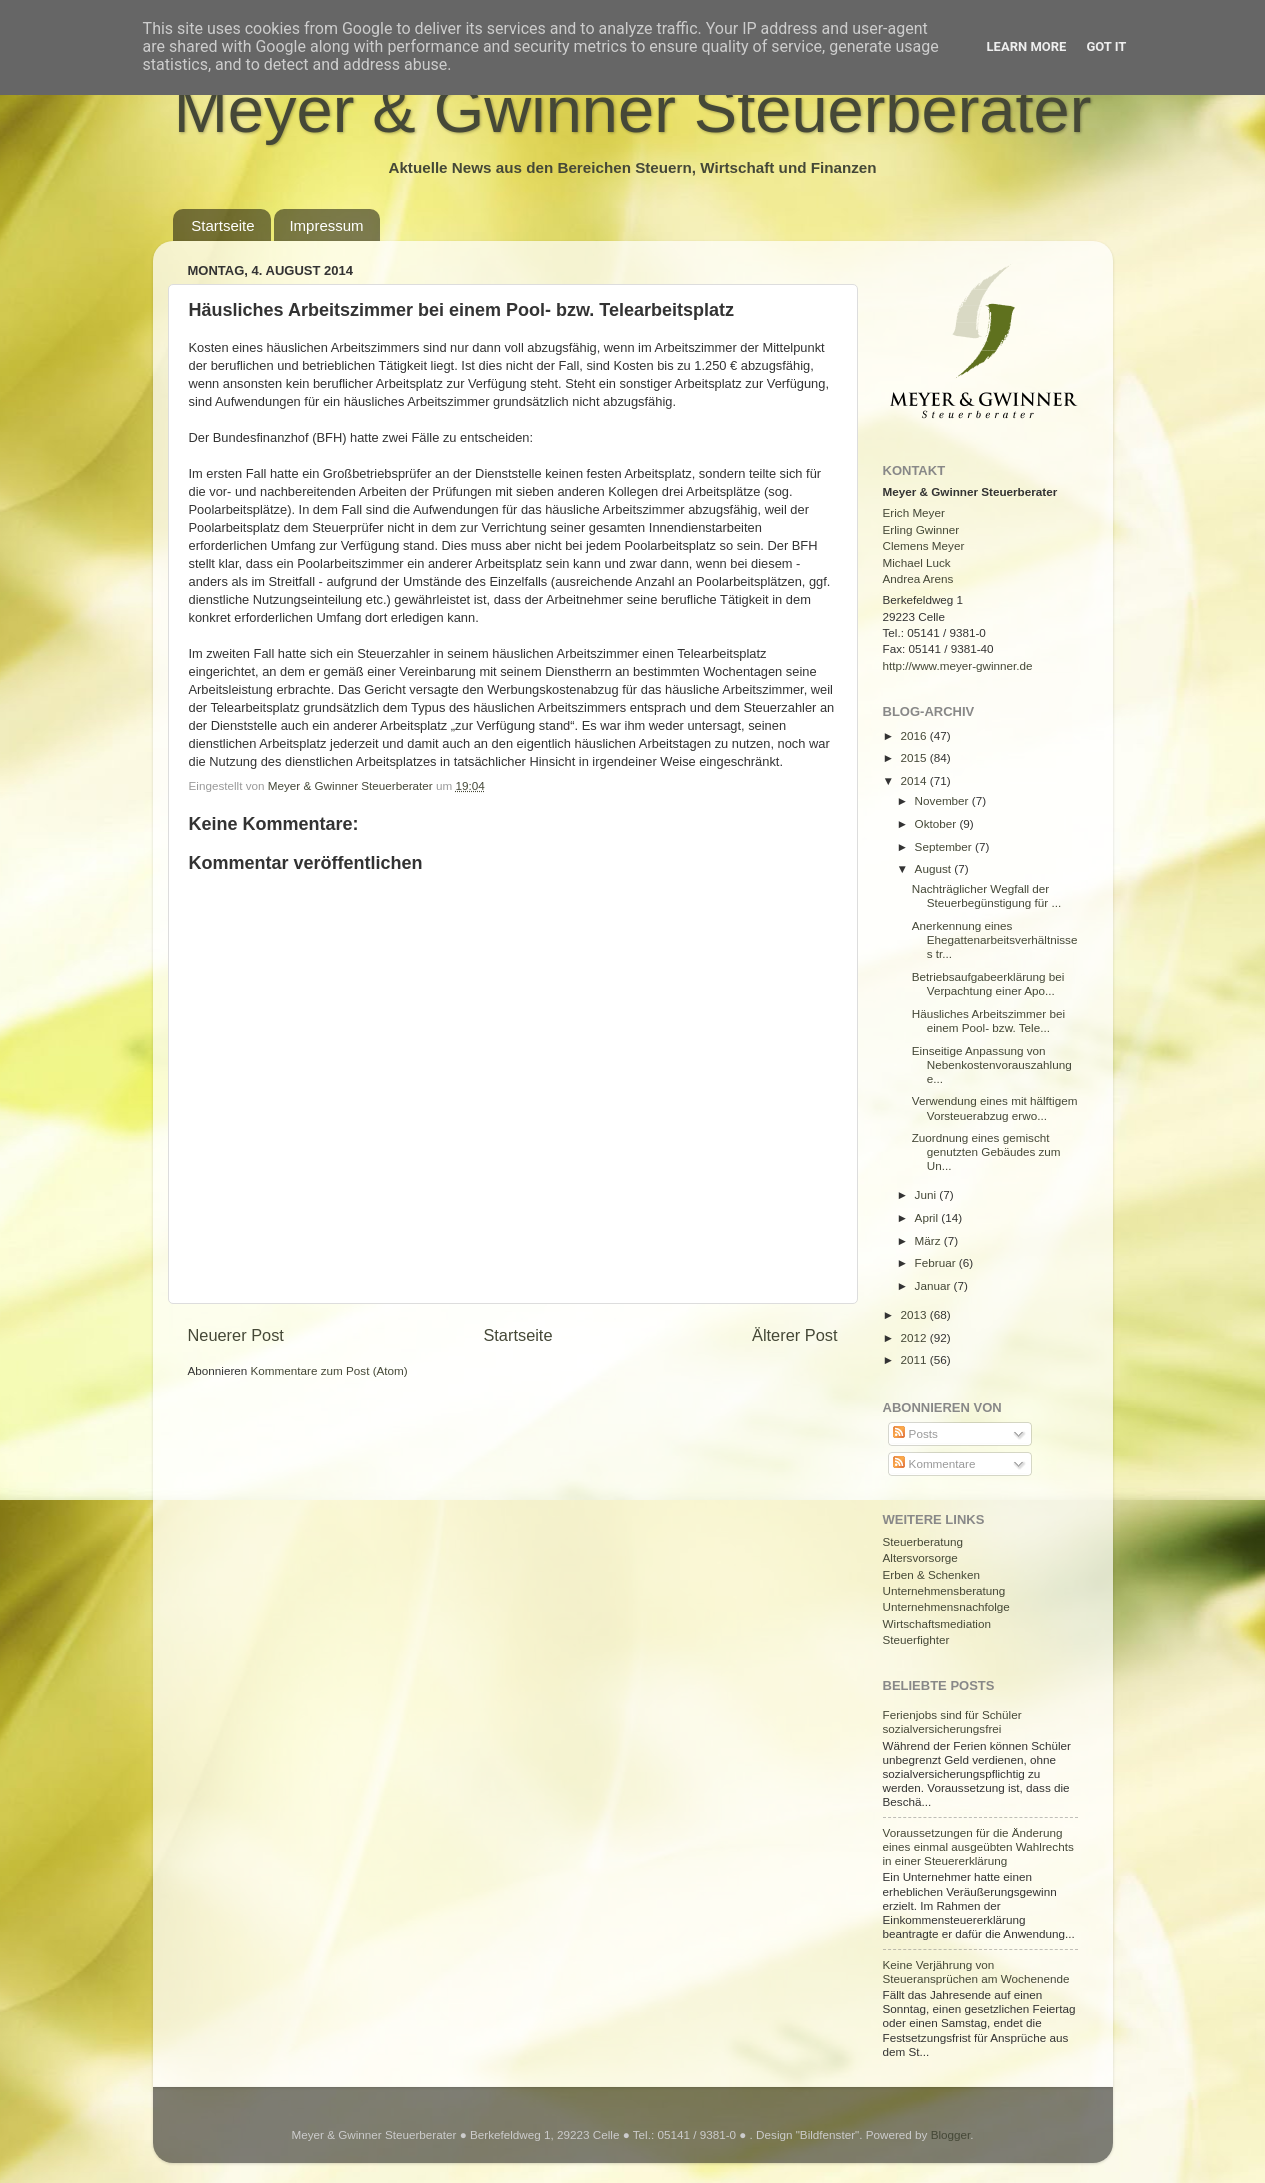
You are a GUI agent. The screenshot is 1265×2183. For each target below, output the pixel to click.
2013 (915, 1314)
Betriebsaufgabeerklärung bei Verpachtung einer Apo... (988, 983)
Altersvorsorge (920, 1557)
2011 (915, 1359)
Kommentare (934, 1463)
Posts (915, 1433)
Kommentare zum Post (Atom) (329, 1370)
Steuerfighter (916, 1639)
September (945, 846)
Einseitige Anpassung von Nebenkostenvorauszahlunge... (992, 1064)
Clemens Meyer (924, 545)
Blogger (951, 2134)
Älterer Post (794, 1335)
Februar (937, 1262)
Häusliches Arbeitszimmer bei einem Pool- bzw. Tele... (988, 1020)
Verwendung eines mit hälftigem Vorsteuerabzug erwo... (995, 1107)
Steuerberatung (923, 1541)
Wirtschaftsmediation (937, 1623)
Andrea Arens (918, 578)
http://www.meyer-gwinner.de (958, 665)
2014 (915, 780)
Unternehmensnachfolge (946, 1606)
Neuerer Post (236, 1335)
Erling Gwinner (921, 529)
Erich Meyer (914, 512)
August (935, 868)
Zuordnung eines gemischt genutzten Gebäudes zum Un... (986, 1151)
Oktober (937, 823)
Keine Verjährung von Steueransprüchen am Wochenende (976, 1971)
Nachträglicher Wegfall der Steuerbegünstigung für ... (987, 895)
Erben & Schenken (931, 1574)
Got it (1106, 46)
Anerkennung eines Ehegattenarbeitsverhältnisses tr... (995, 939)
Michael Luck (917, 562)
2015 (915, 757)
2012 (915, 1337)
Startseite (222, 225)
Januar (934, 1285)
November (943, 800)
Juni (927, 1194)
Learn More (1027, 46)
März (929, 1240)
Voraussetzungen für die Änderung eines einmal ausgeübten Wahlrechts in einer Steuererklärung (978, 1846)
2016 (915, 735)
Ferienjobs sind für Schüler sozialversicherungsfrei (952, 1721)
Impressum (326, 225)
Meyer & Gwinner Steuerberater (633, 109)
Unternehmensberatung (944, 1590)
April (928, 1217)
